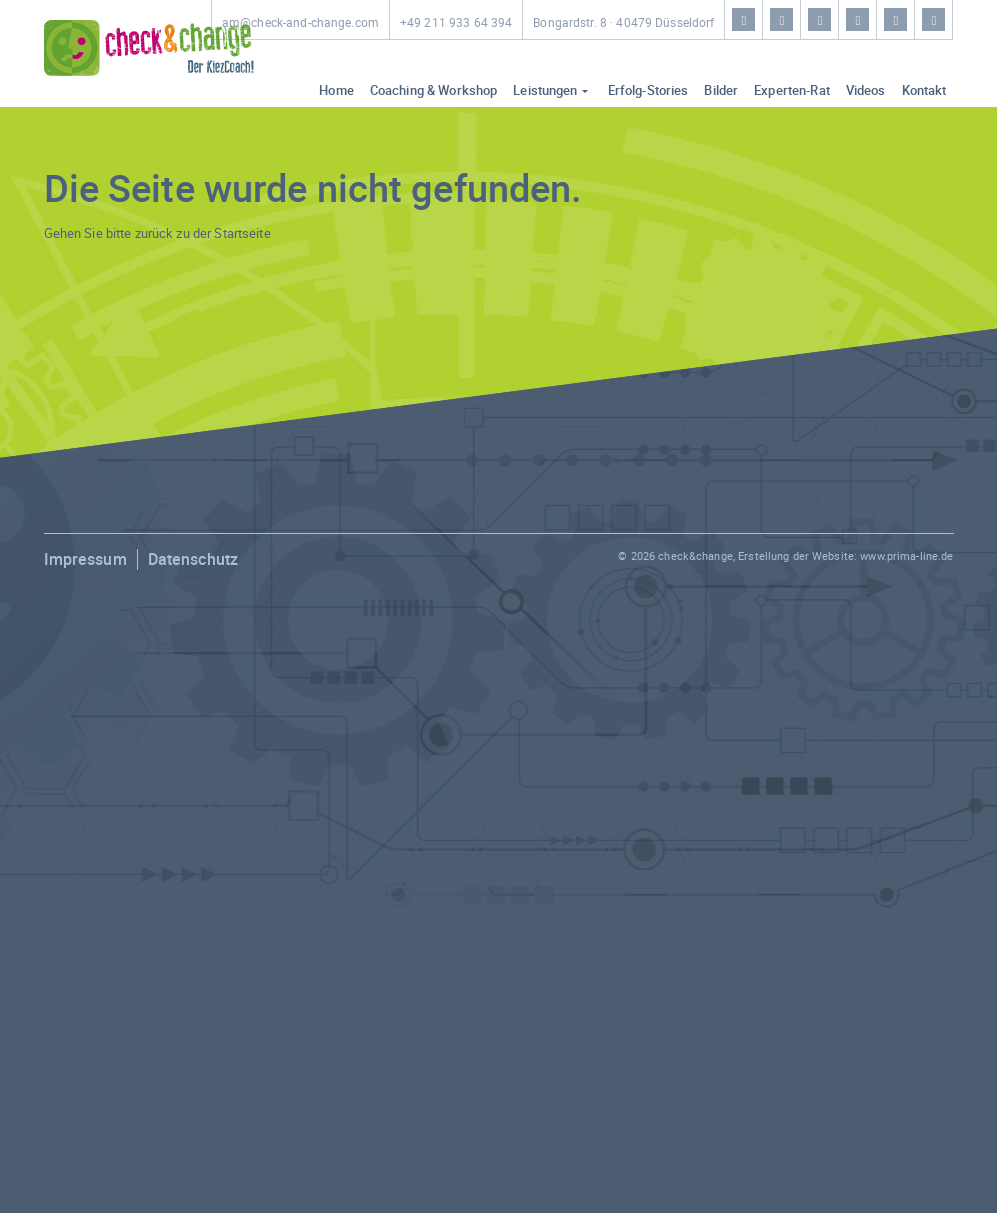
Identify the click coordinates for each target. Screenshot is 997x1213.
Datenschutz (193, 559)
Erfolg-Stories (648, 90)
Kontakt (924, 90)
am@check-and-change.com (300, 22)
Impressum (85, 559)
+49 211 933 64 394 (456, 22)
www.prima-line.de (906, 555)
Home (336, 90)
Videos (866, 90)
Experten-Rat (792, 90)
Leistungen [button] (545, 90)
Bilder (721, 90)
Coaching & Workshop (433, 90)
